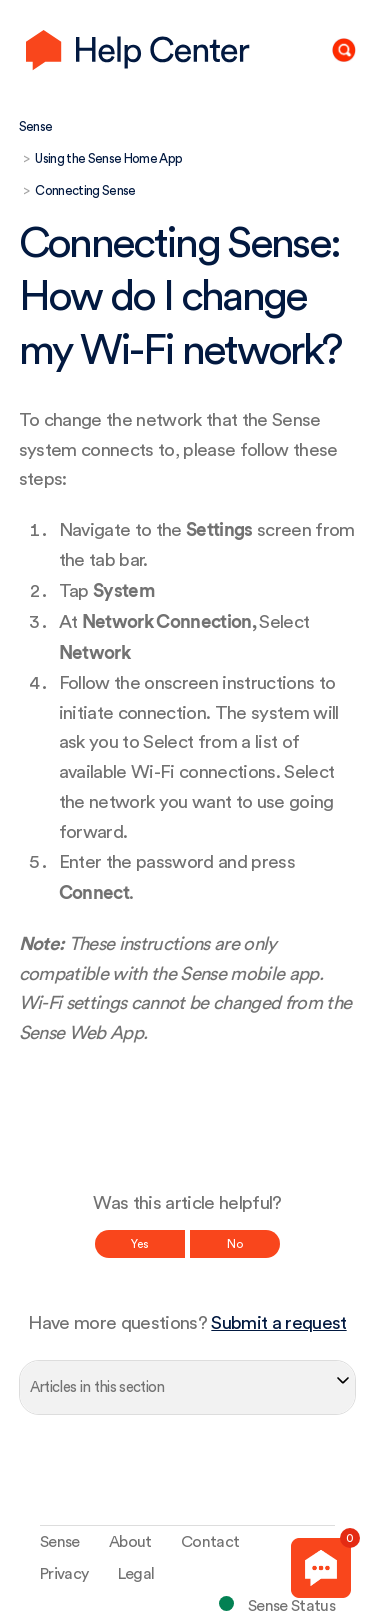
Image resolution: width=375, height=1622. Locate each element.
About (130, 1542)
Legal (136, 1574)
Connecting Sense (85, 190)
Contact (210, 1542)
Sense (36, 126)
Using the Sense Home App (108, 158)
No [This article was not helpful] (235, 1244)
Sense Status (291, 1606)
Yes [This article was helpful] (140, 1244)
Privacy (64, 1574)
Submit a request (278, 1323)
